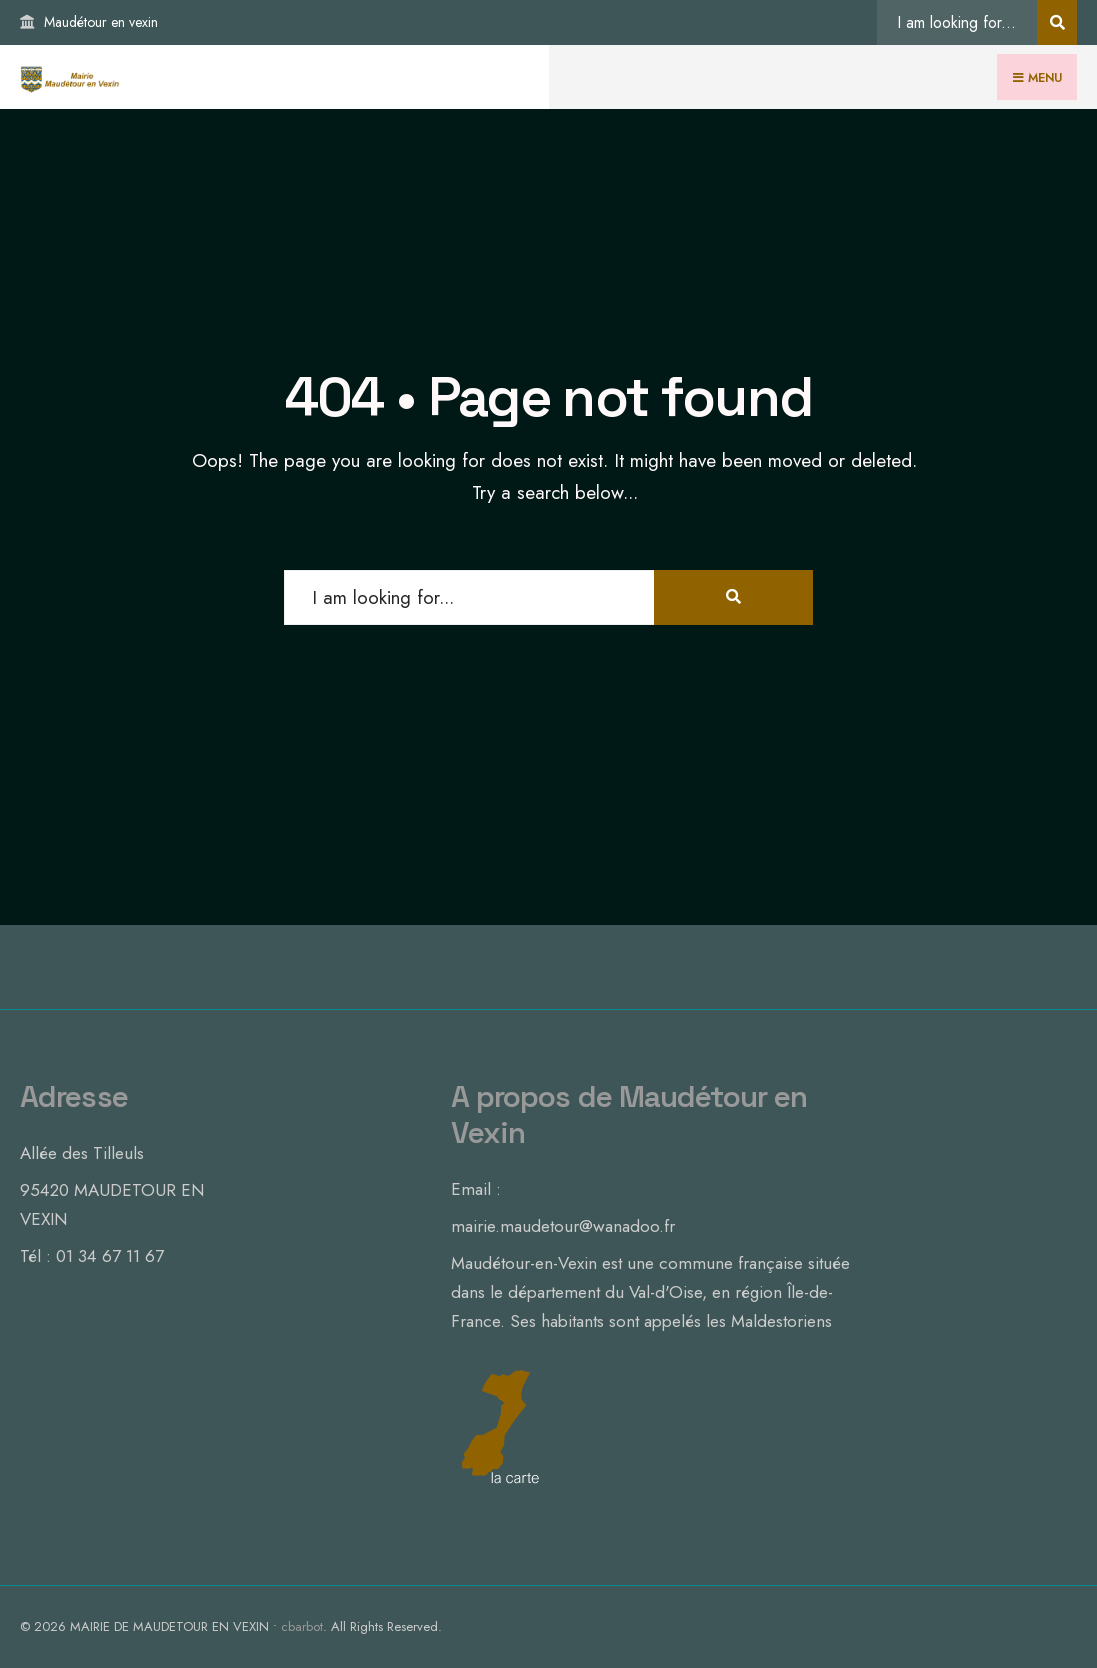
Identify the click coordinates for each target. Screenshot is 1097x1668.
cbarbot (302, 1626)
